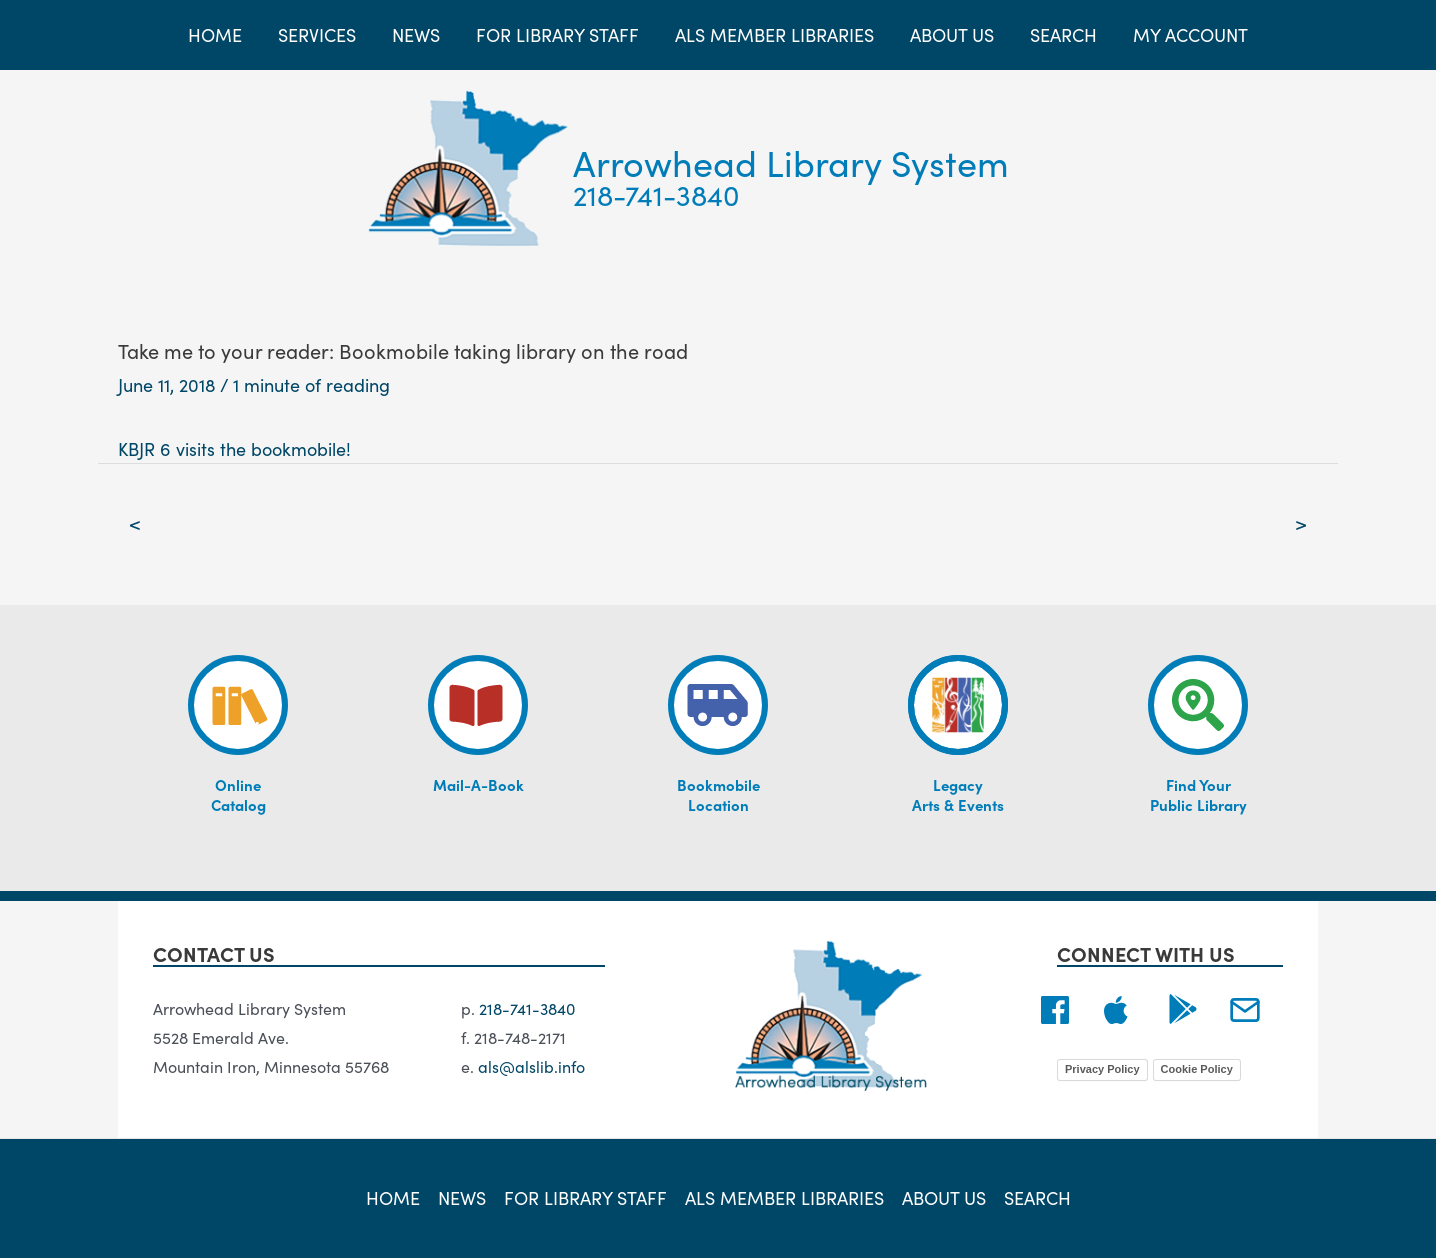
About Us (944, 1197)
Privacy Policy (1102, 1069)
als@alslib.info (531, 1066)
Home (393, 1197)
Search (1037, 1197)
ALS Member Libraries (784, 1197)
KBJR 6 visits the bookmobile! (234, 448)
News (462, 1197)
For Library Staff (585, 1197)
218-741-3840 (656, 194)
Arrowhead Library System (791, 161)
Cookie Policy (1197, 1069)
